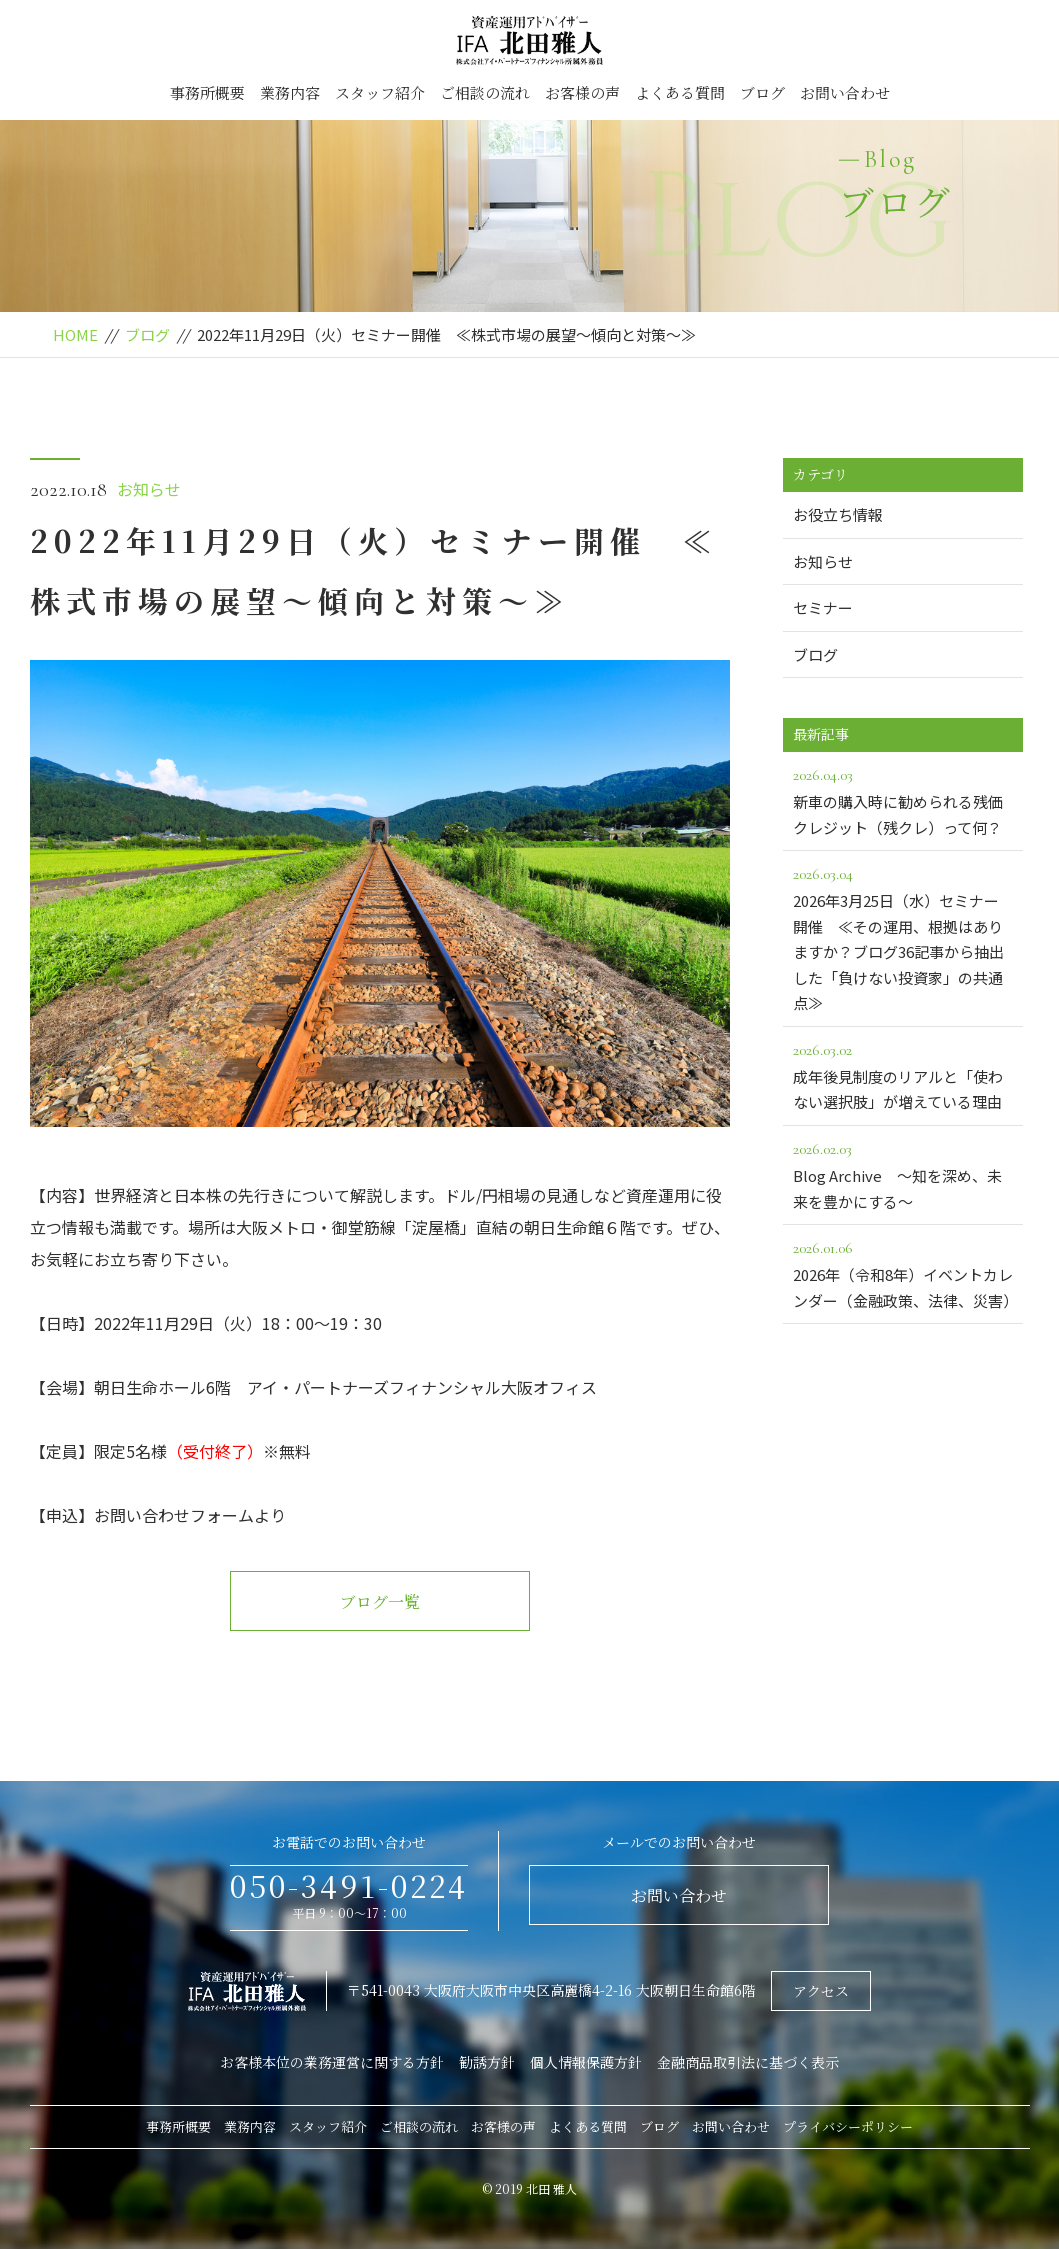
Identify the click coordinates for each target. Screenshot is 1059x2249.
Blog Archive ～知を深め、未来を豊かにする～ (903, 1174)
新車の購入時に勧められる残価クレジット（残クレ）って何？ (903, 800)
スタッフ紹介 (380, 92)
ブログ (762, 92)
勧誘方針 (487, 2062)
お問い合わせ (845, 92)
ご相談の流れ (485, 92)
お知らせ (149, 489)
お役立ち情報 (838, 514)
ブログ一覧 (380, 1601)
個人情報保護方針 (586, 2062)
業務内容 (290, 92)
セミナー (823, 607)
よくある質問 (680, 92)
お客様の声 (582, 92)
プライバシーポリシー (848, 2126)
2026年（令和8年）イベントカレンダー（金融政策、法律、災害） (905, 1273)
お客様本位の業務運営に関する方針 (332, 2062)
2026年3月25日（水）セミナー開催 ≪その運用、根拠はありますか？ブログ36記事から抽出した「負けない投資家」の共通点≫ (903, 937)
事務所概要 (207, 92)
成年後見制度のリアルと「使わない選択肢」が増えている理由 (903, 1075)
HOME (75, 334)
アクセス (821, 1991)
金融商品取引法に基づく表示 (748, 2062)
